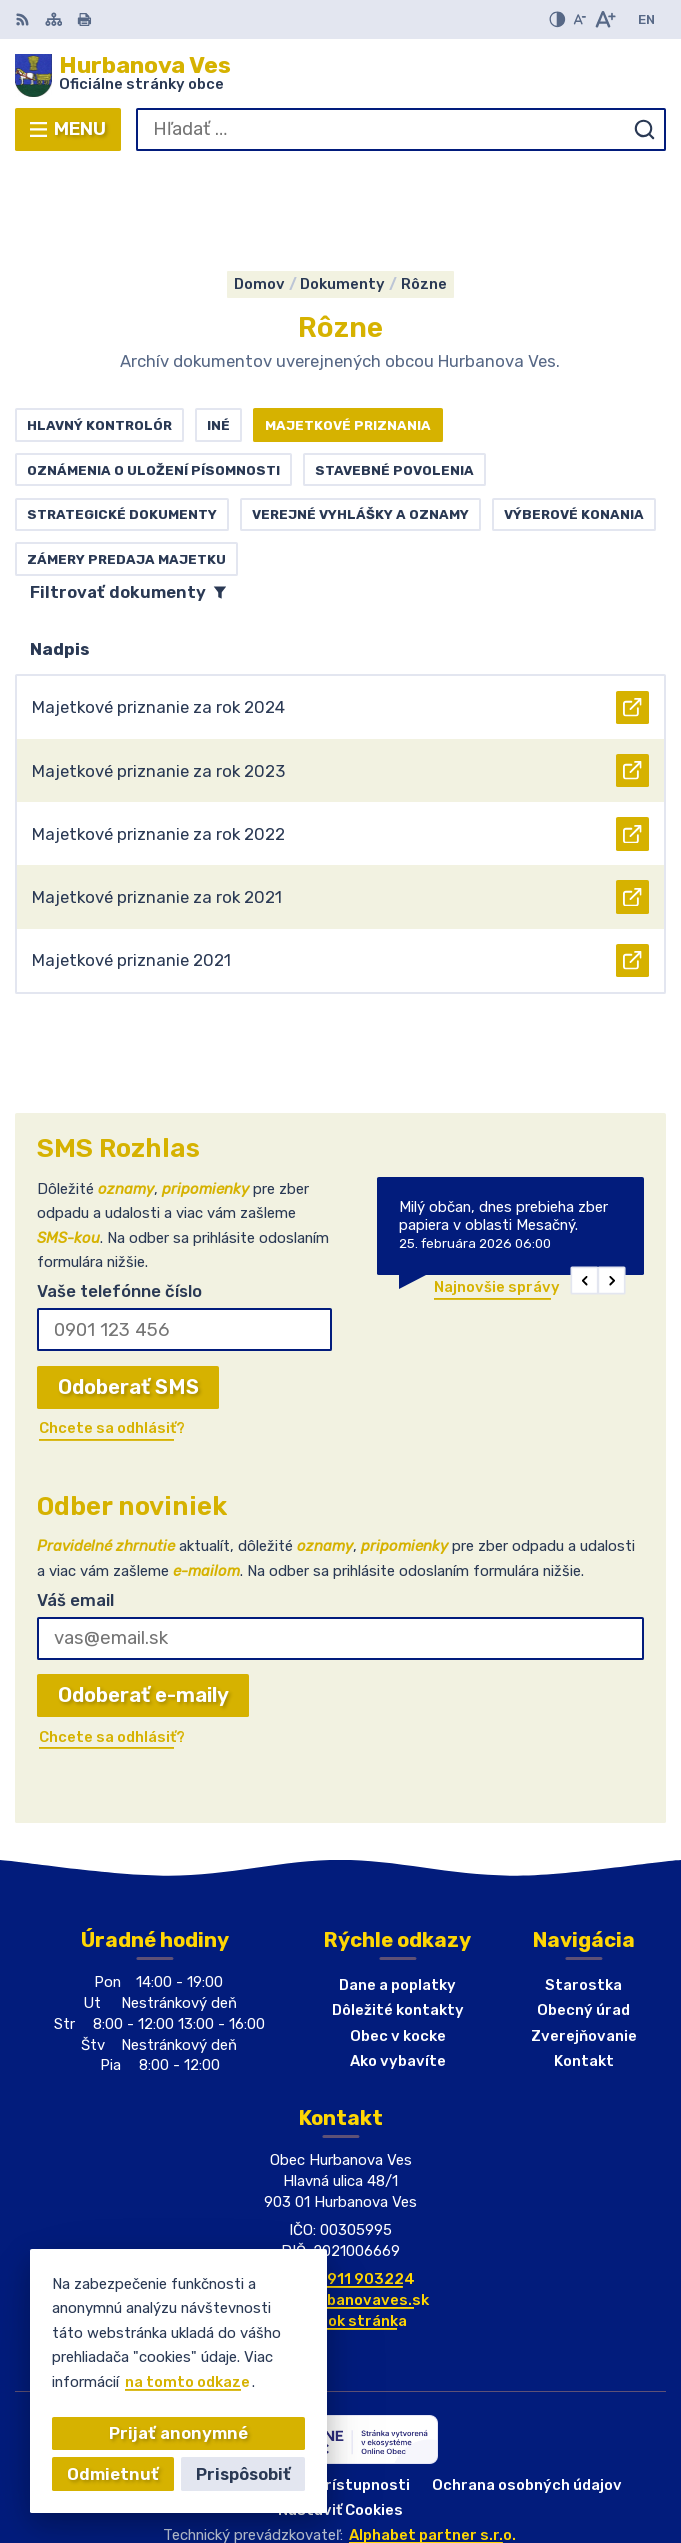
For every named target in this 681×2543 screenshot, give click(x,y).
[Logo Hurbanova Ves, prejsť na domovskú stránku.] (340, 75)
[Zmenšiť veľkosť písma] (579, 19)
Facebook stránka (340, 2230)
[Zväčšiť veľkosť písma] (604, 19)
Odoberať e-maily (143, 1605)
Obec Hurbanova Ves (398, 2468)
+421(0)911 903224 (341, 2188)
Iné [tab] (218, 334)
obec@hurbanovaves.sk (341, 2209)
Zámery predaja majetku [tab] (126, 468)
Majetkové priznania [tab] (348, 334)
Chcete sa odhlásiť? (112, 1337)
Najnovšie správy (497, 1196)
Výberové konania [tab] (574, 423)
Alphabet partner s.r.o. (432, 2444)
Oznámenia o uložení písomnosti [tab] (153, 379)
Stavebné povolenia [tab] (394, 379)
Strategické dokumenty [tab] (122, 423)
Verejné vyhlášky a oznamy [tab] (360, 423)
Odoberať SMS (128, 1296)
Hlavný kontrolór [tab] (99, 334)
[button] (585, 1189)
